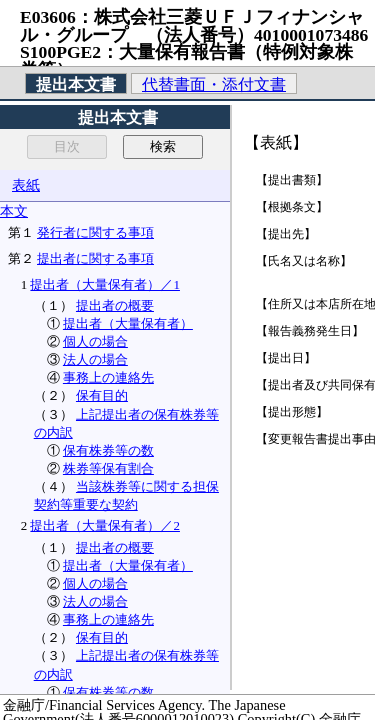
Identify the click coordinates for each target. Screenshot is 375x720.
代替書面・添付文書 (214, 84)
